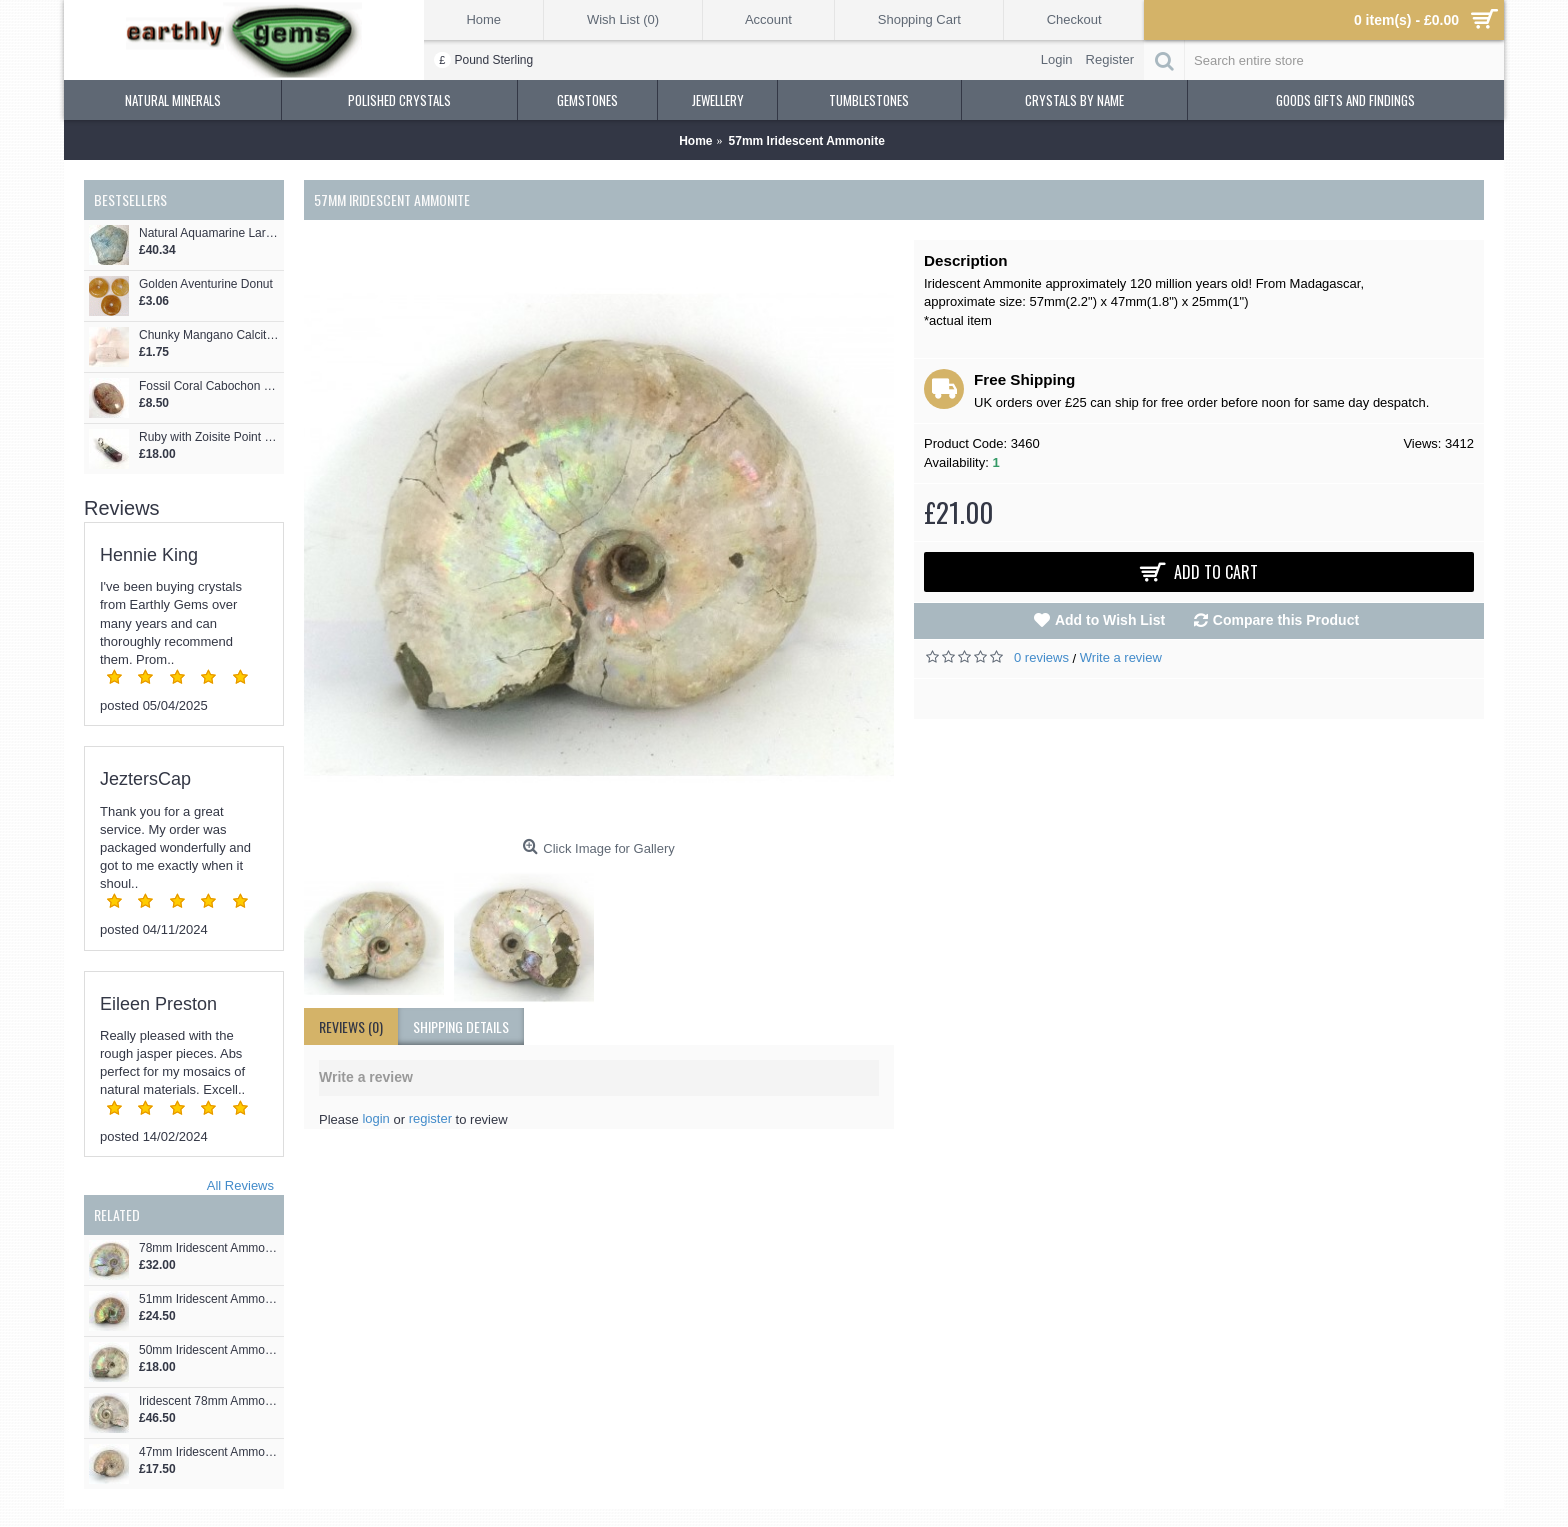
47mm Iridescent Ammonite (209, 1452)
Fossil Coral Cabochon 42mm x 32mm (209, 386)
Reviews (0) (351, 1026)
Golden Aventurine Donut (206, 284)
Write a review (1121, 657)
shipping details (461, 1026)
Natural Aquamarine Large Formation (209, 233)
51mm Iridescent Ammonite (209, 1299)
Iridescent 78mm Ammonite (209, 1401)
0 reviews (1041, 657)
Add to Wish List (1110, 620)
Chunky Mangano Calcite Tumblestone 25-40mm (209, 335)
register (430, 1118)
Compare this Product (1286, 620)
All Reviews (240, 1185)
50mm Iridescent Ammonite (209, 1350)
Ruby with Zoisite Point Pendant (209, 437)
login (375, 1118)
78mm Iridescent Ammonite (209, 1248)
